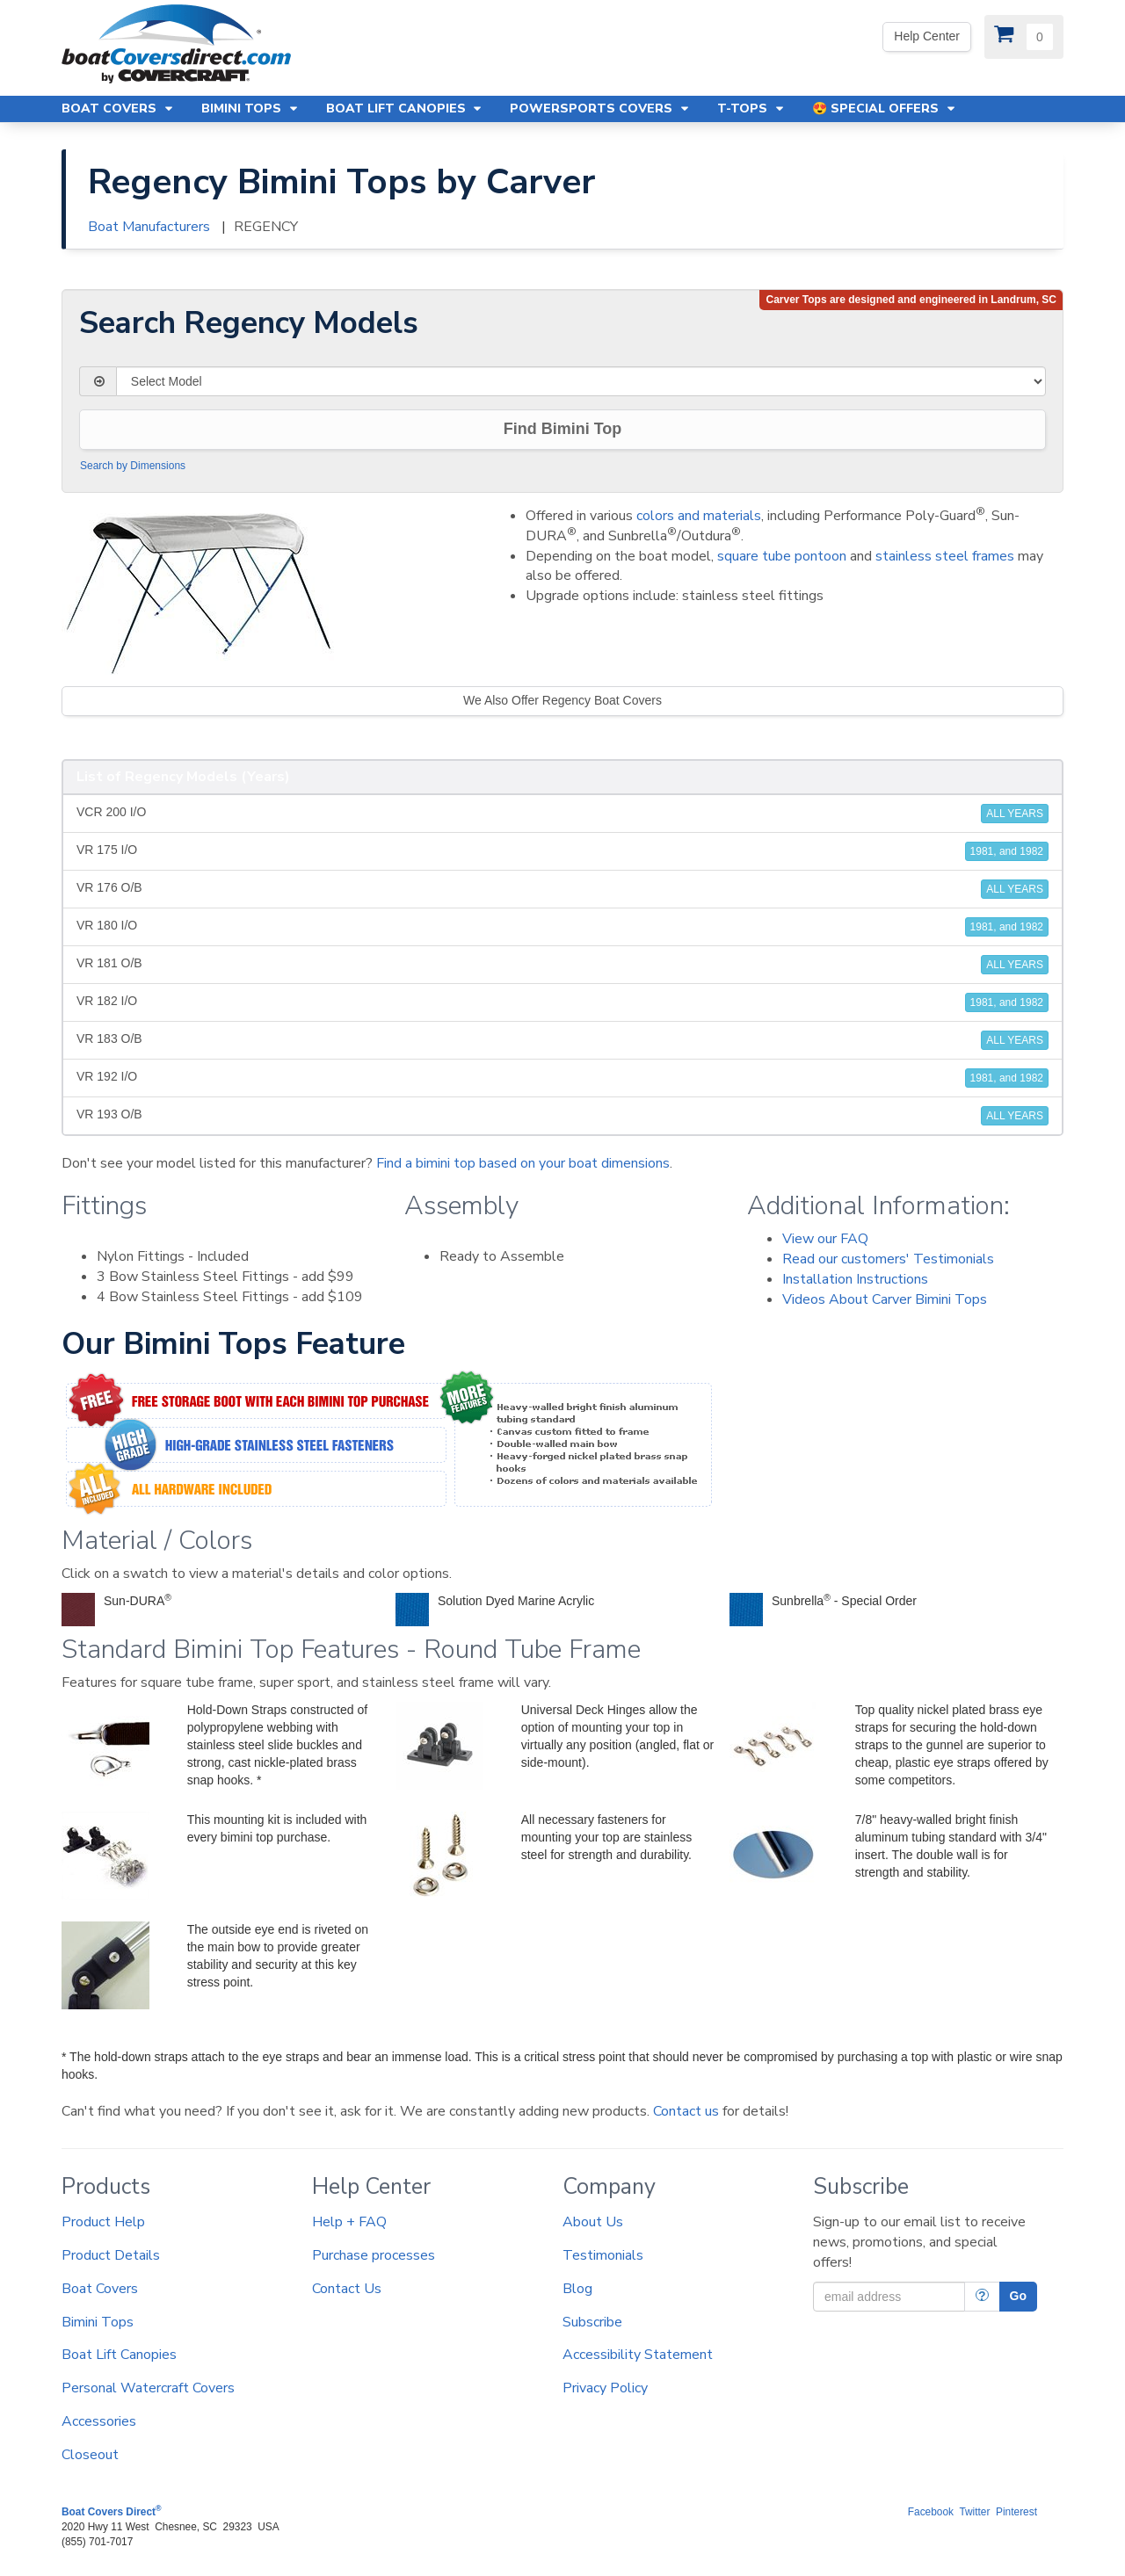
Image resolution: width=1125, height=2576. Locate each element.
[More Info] (982, 2297)
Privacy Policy (605, 2388)
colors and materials (698, 515)
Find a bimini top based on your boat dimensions (523, 1163)
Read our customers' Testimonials (888, 1259)
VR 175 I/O (562, 851)
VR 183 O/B (562, 1040)
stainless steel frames (944, 556)
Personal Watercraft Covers (148, 2388)
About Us (592, 2222)
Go (1018, 2296)
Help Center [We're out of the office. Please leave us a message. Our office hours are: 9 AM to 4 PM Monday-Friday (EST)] (927, 36)
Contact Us (346, 2288)
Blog (577, 2288)
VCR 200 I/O (562, 813)
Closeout (90, 2454)
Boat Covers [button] (118, 108)
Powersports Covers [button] (600, 108)
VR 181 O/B (562, 964)
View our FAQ (825, 1238)
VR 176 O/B (562, 889)
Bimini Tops (98, 2322)
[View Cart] (1023, 37)
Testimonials (602, 2255)
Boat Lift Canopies (119, 2354)
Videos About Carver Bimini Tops (884, 1299)
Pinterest (1016, 2512)
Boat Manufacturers (149, 226)
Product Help (103, 2222)
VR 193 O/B (562, 1115)
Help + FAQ (349, 2222)
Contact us (686, 2111)
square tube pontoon (781, 556)
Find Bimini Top (563, 429)
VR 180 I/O (562, 927)
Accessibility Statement (637, 2354)
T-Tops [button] (751, 108)
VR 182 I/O (562, 1002)
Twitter (974, 2512)
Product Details (111, 2255)
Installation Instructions (855, 1279)
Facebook (931, 2512)
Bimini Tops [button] (250, 108)
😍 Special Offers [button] (884, 108)
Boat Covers (100, 2288)
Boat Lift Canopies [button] (405, 108)
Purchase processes (373, 2255)
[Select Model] (581, 381)
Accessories (99, 2421)
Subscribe (592, 2322)
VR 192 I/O (562, 1078)
